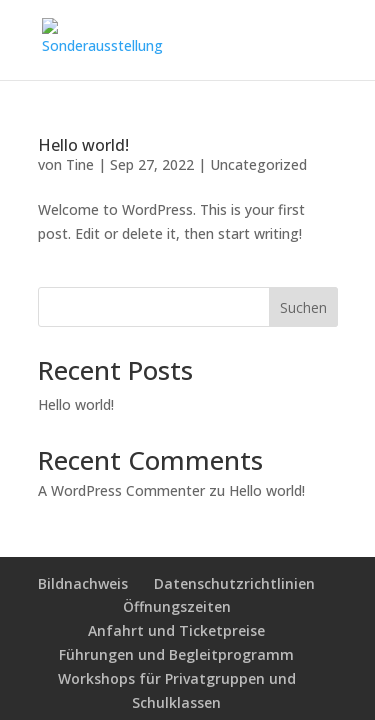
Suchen (303, 307)
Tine (80, 164)
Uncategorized (258, 164)
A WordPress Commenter (121, 490)
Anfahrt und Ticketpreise (176, 630)
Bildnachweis (83, 583)
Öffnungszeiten (177, 606)
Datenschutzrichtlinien (234, 583)
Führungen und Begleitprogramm (176, 654)
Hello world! (83, 145)
